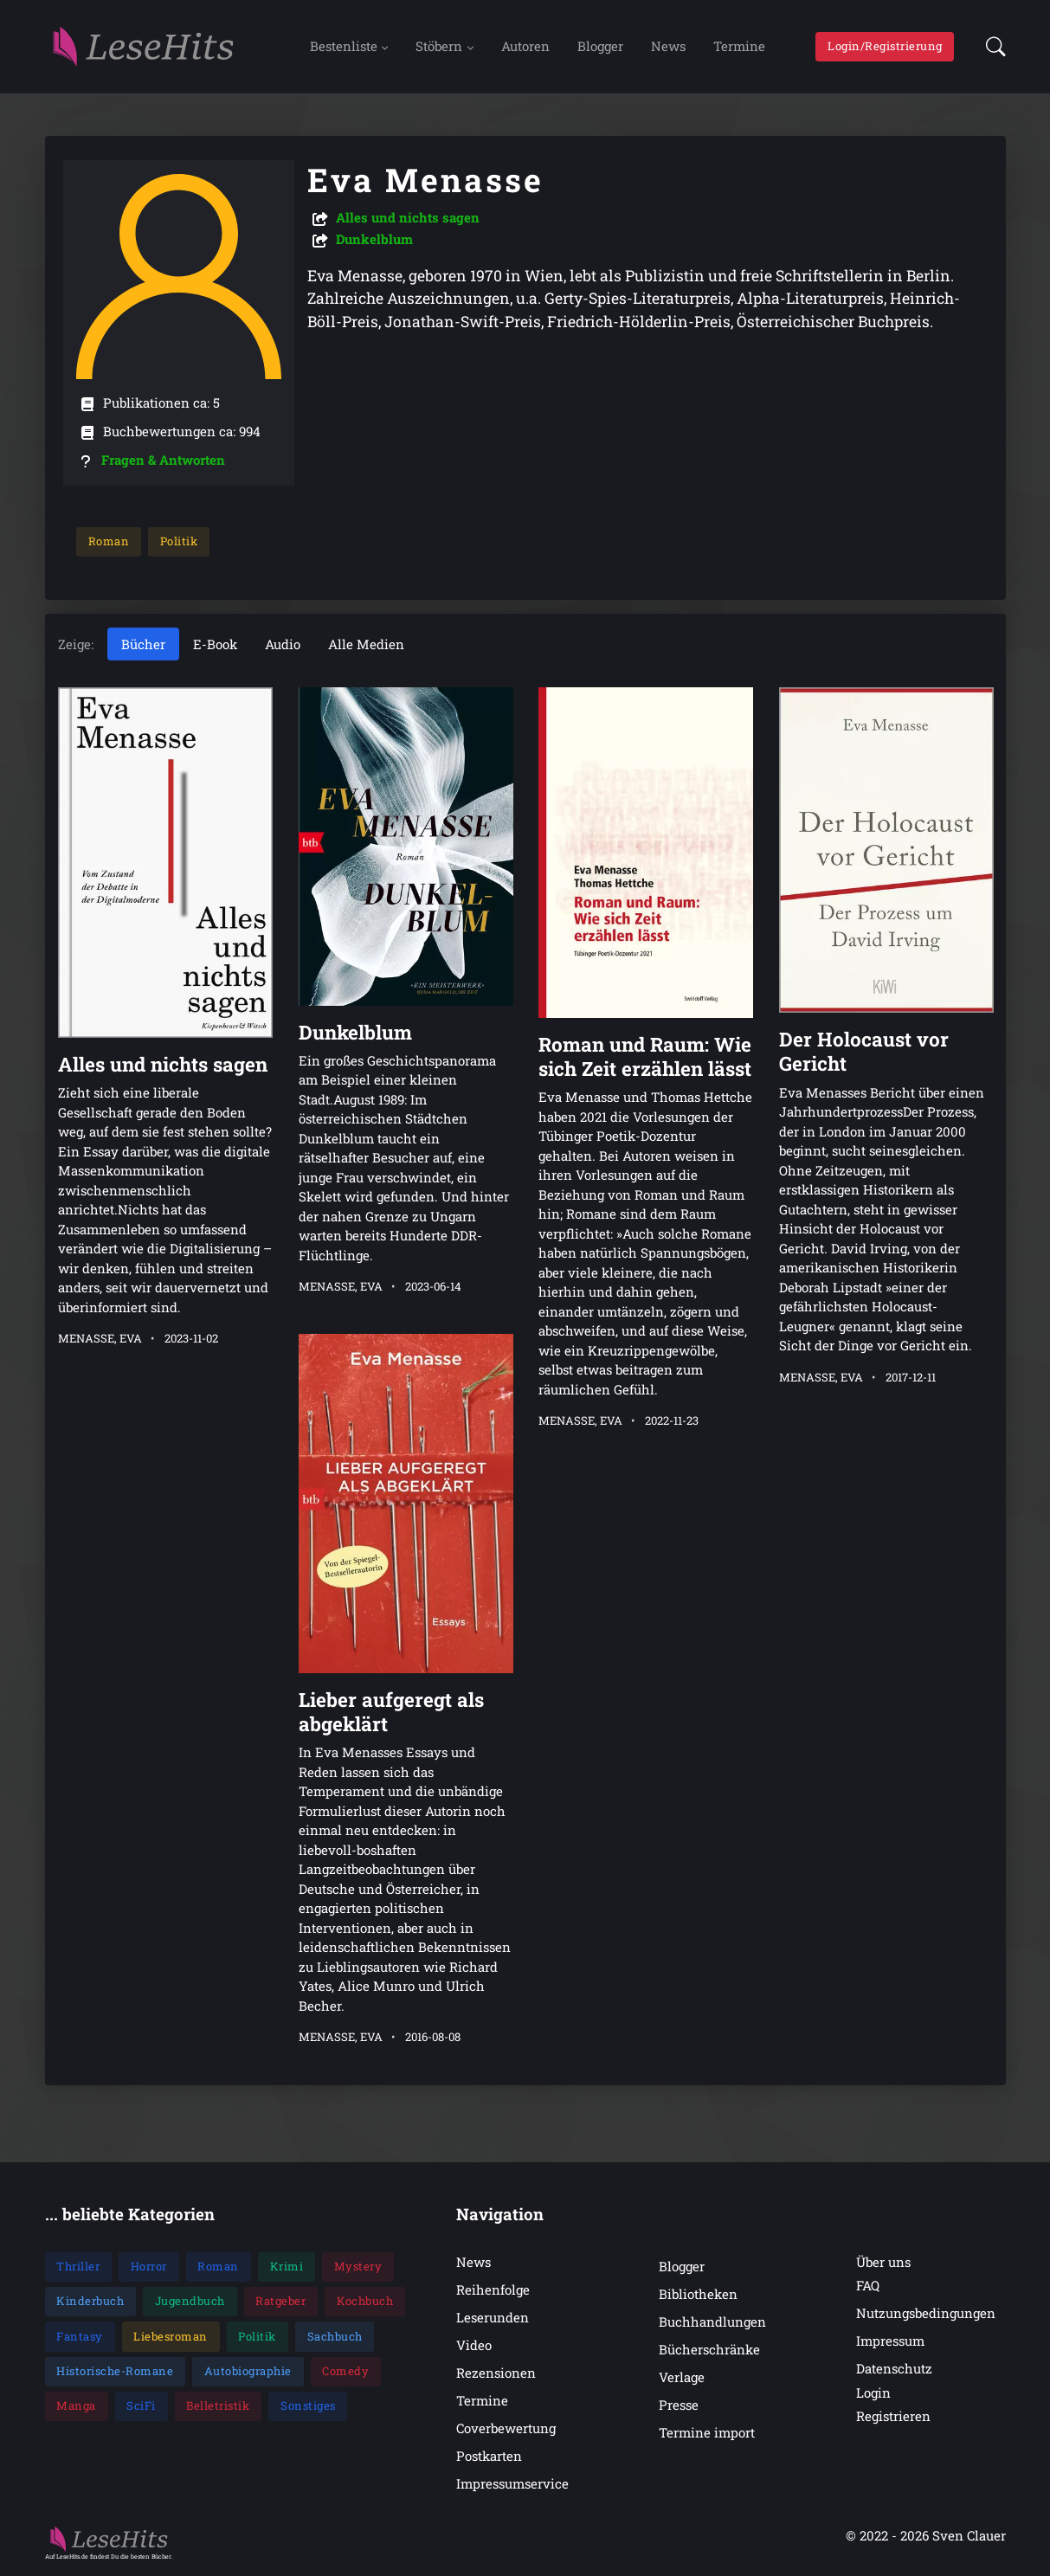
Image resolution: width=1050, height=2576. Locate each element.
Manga (76, 2406)
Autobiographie (248, 2371)
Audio (282, 644)
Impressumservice (512, 2484)
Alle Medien (366, 644)
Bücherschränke (709, 2349)
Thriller (78, 2267)
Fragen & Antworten (163, 459)
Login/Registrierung (885, 46)
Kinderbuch (90, 2301)
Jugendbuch (190, 2301)
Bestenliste (343, 46)
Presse (679, 2404)
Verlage (682, 2377)
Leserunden (492, 2317)
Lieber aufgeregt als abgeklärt (390, 1712)
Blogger (600, 46)
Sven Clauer (969, 2535)
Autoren (525, 46)
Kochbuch (365, 2301)
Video (474, 2345)
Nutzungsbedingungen (925, 2313)
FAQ (867, 2286)
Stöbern (438, 46)
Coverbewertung (506, 2429)
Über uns (883, 2261)
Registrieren (893, 2416)
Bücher (143, 644)
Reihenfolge (493, 2289)
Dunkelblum (374, 239)
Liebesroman (170, 2336)
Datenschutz (894, 2369)
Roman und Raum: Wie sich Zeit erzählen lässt (644, 1057)
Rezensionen (496, 2373)
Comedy (345, 2371)
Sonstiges (308, 2406)
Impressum (890, 2341)
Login (873, 2392)
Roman (108, 541)
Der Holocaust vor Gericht (863, 1052)
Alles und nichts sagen (408, 217)
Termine (739, 46)
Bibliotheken (698, 2293)
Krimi (287, 2267)
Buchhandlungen (712, 2321)
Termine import (707, 2433)
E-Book (215, 644)
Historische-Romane (114, 2371)
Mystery (358, 2267)
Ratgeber (280, 2301)
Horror (149, 2267)
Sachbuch (335, 2336)
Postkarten (489, 2456)
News (668, 46)
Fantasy (79, 2336)
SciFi (141, 2406)
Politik (178, 541)
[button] (991, 47)
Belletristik (217, 2406)
